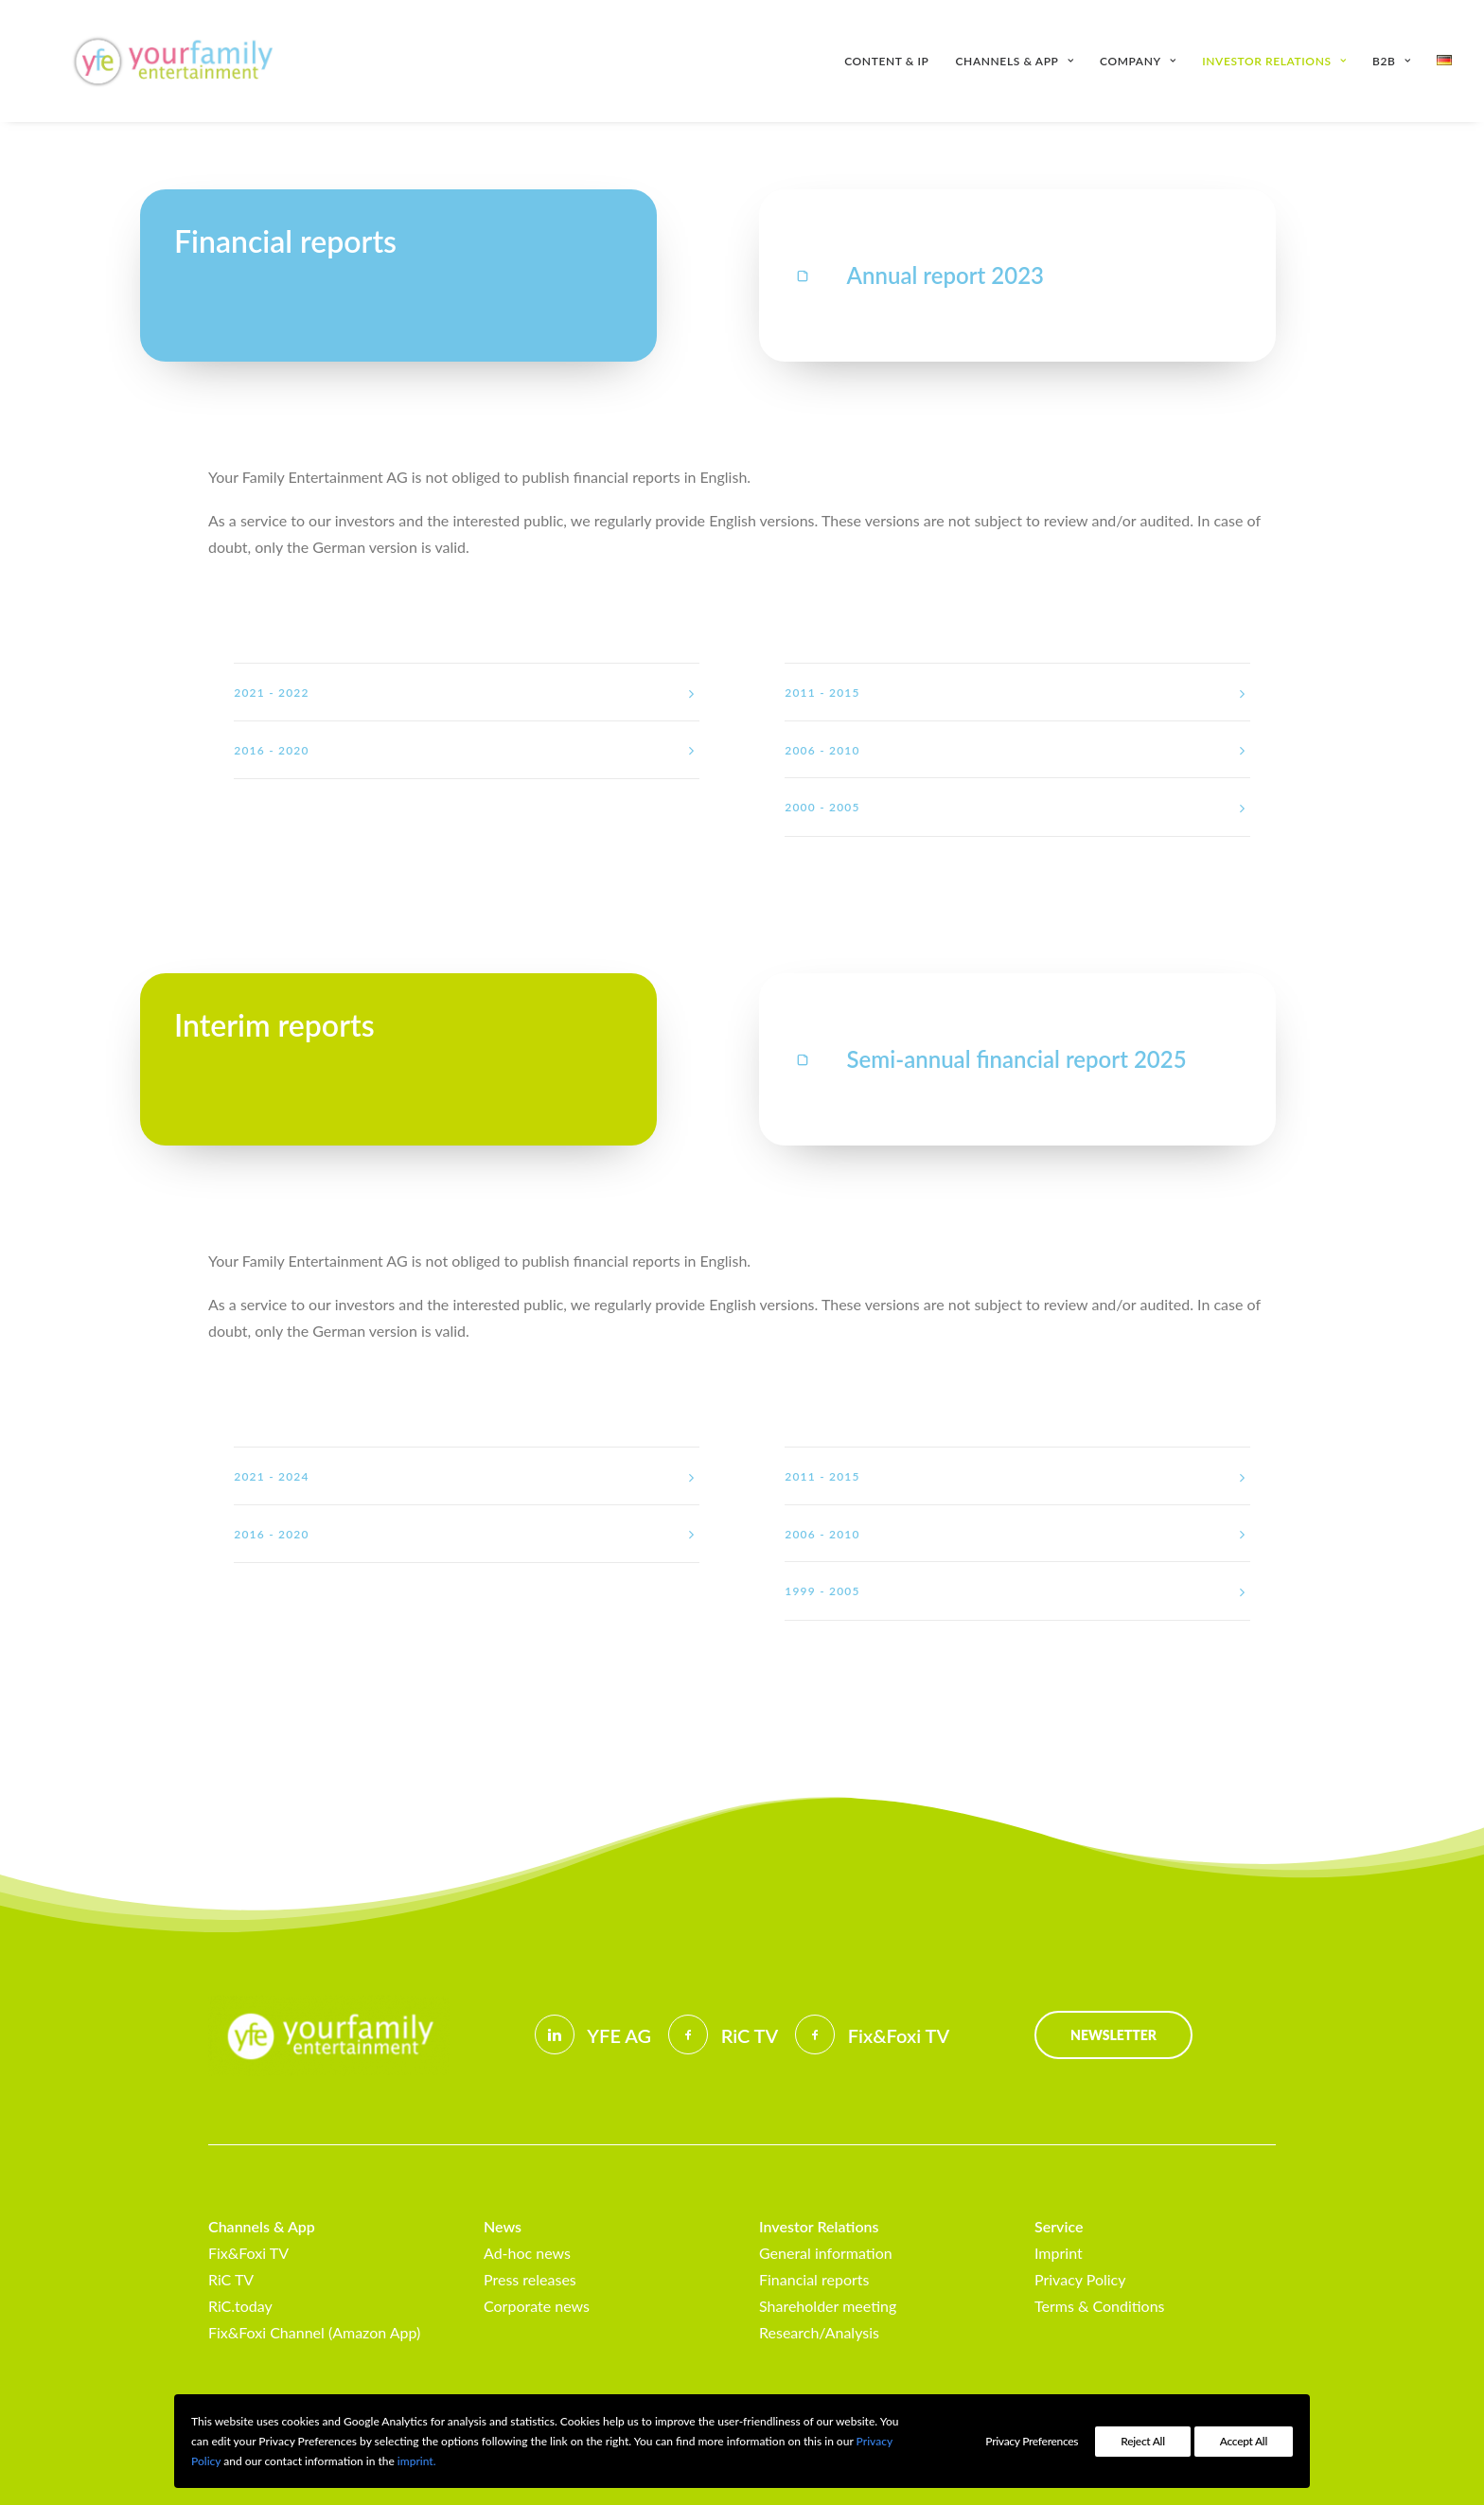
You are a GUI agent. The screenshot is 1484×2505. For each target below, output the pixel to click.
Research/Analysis (819, 2332)
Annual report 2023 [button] (945, 275)
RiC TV (231, 2279)
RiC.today (240, 2306)
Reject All (1142, 2441)
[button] (803, 276)
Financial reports (814, 2279)
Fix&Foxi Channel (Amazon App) (314, 2332)
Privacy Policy (1080, 2279)
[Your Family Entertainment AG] (145, 61)
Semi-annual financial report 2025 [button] (1017, 1059)
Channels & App (1014, 61)
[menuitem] (893, 61)
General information (825, 2253)
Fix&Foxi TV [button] (898, 2035)
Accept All (1243, 2441)
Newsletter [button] (1113, 2035)
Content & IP (886, 61)
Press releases (530, 2279)
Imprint (1058, 2253)
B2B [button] (1391, 61)
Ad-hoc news (527, 2253)
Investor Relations (1274, 61)
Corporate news (537, 2306)
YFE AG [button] (619, 2035)
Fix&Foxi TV (248, 2253)
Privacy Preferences (1031, 2441)
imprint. (417, 2461)
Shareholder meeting (827, 2306)
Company (1137, 61)
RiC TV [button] (750, 2035)
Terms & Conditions (1099, 2306)
